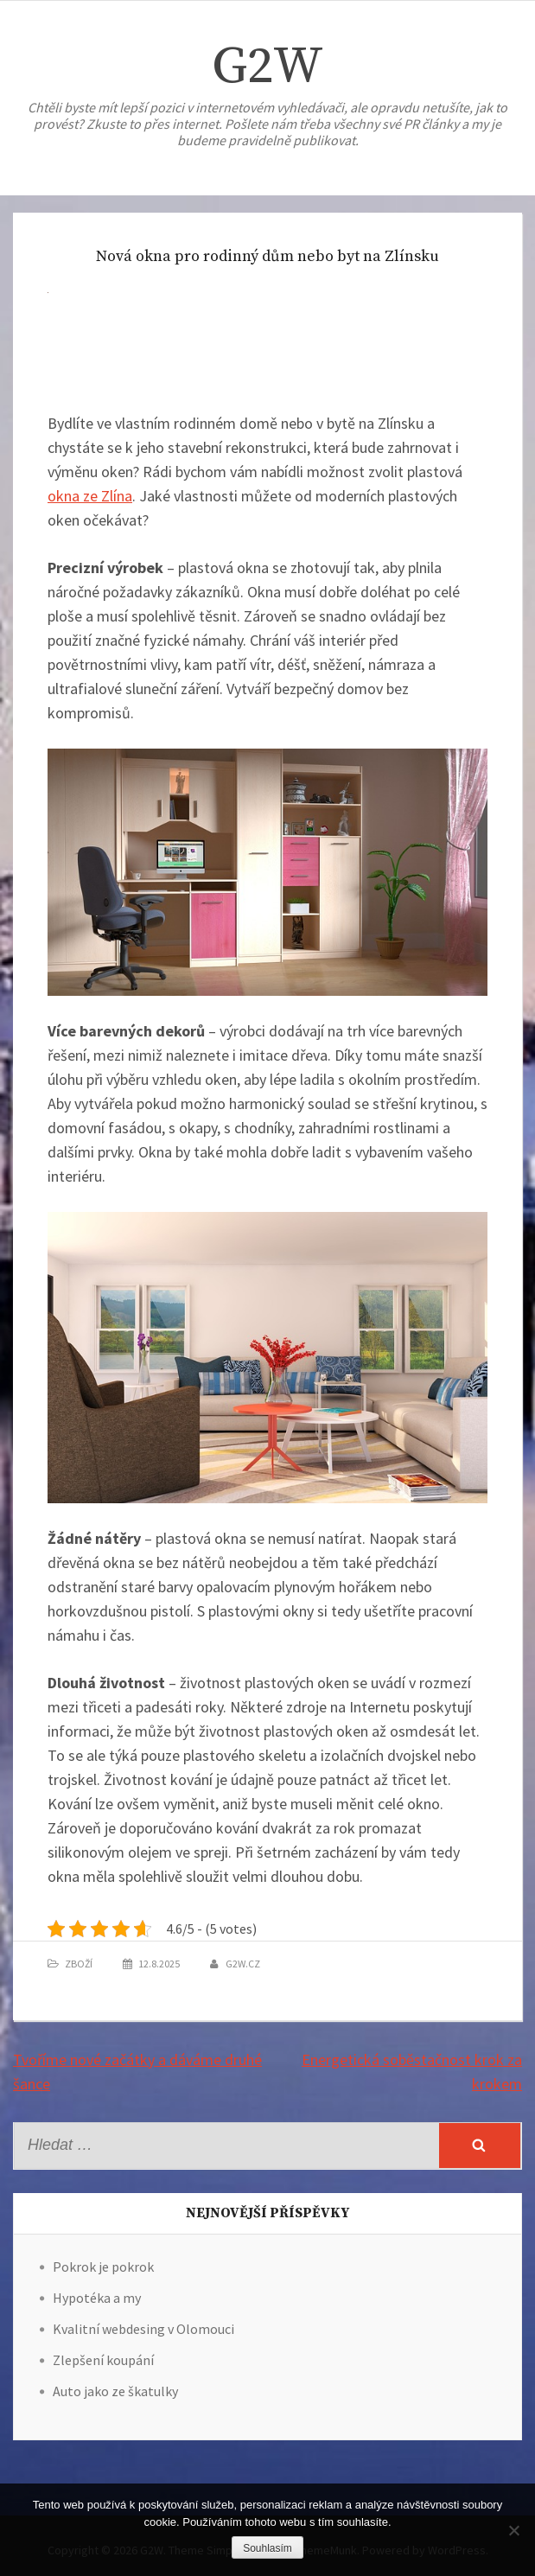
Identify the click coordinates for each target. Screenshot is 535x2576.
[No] (513, 2530)
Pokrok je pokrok (103, 2266)
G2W (267, 67)
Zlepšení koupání (103, 2360)
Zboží (78, 1963)
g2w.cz (243, 1963)
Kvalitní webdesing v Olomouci (143, 2328)
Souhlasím (267, 2548)
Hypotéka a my (97, 2297)
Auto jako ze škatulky (115, 2391)
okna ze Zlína (90, 496)
